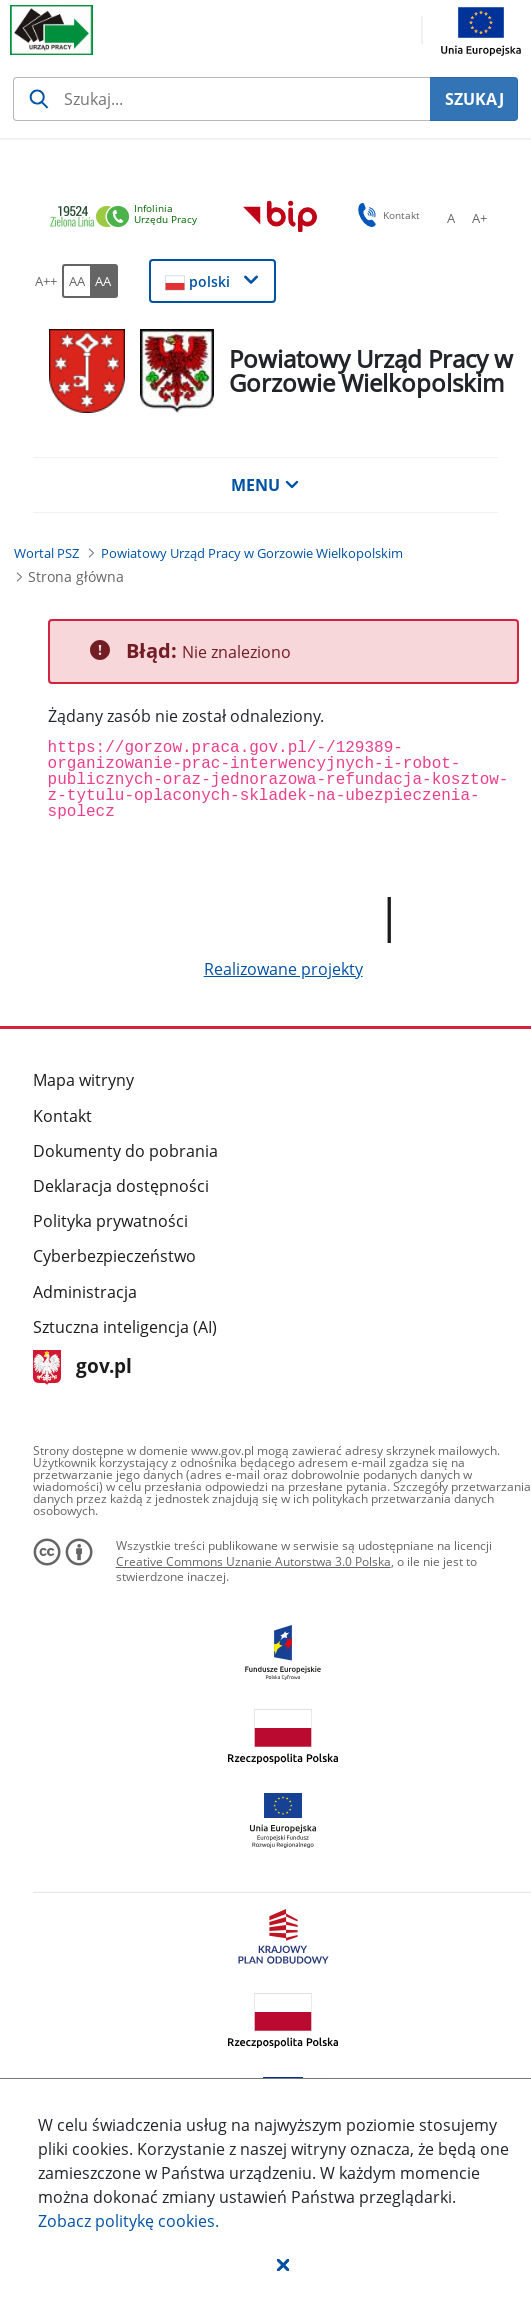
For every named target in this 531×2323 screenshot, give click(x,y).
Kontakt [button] (385, 215)
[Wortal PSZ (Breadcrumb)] (46, 553)
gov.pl (82, 1367)
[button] (283, 2264)
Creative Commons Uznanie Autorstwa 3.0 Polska (253, 1561)
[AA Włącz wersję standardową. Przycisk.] (76, 281)
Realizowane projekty (283, 969)
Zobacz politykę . (128, 2221)
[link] (129, 217)
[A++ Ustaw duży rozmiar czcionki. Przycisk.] (46, 281)
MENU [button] (265, 485)
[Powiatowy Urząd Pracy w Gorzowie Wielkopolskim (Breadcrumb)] (252, 553)
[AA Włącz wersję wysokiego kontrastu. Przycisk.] (104, 281)
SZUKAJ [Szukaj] (474, 99)
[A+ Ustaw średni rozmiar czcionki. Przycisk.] (479, 218)
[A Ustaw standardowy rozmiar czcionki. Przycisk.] (451, 218)
